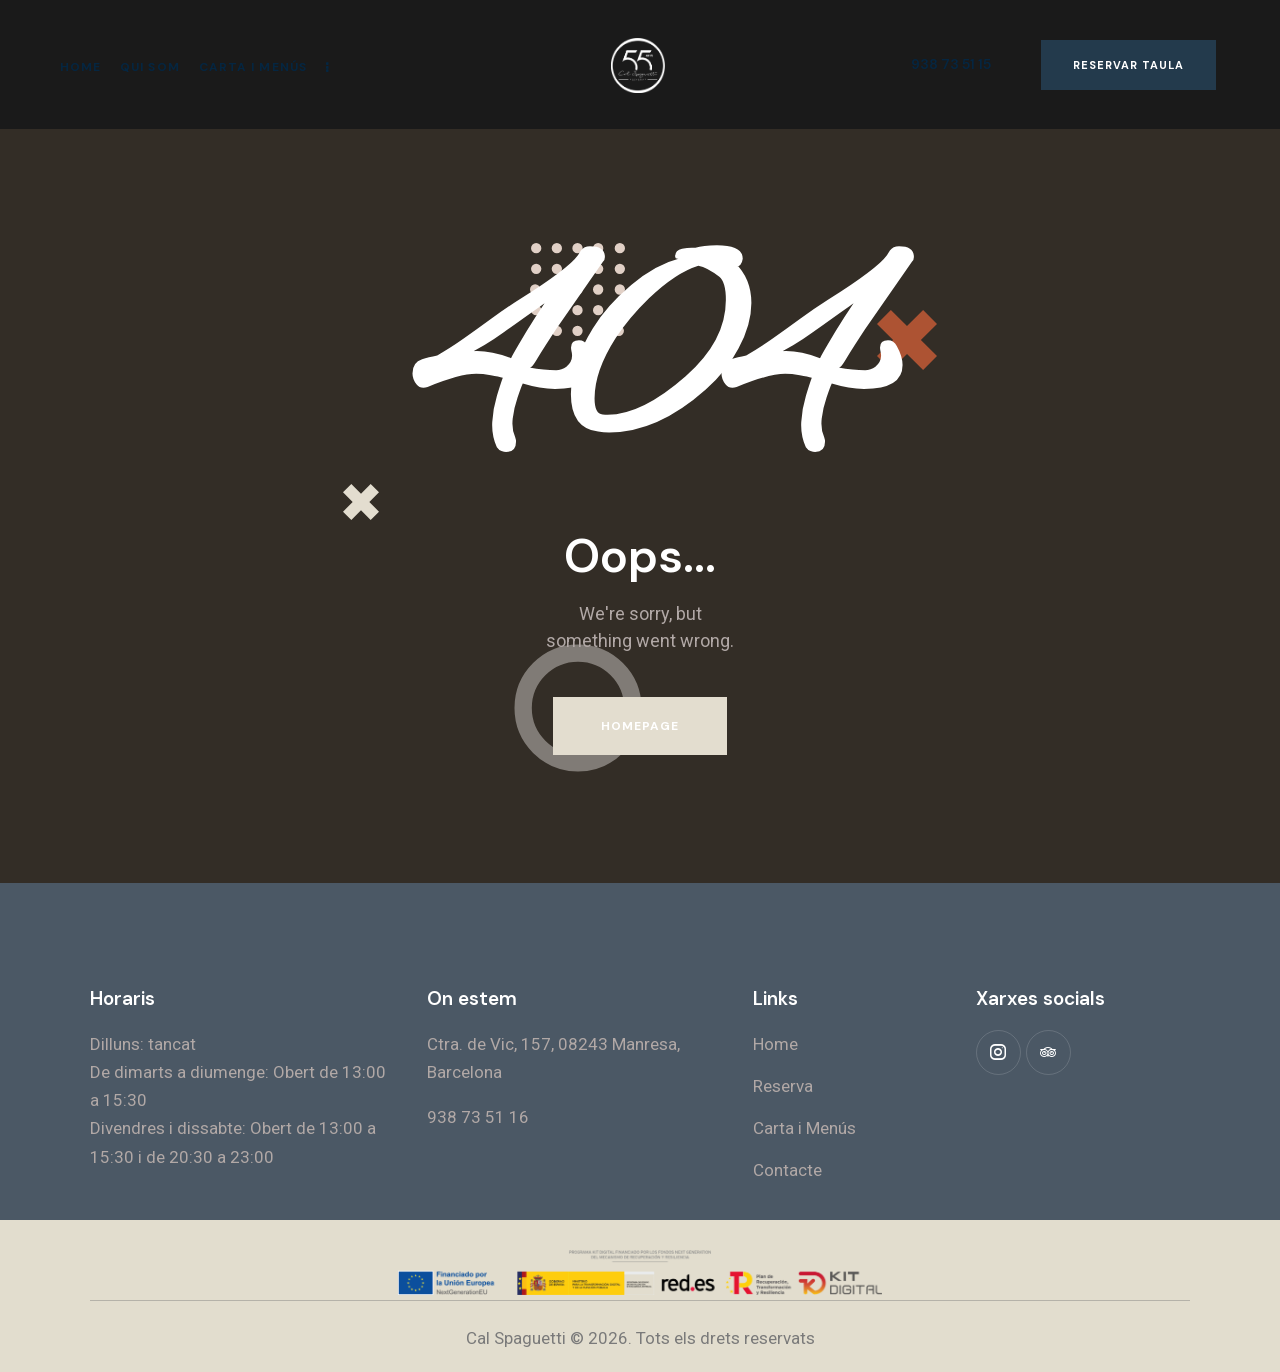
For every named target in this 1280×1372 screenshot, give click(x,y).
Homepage (640, 726)
